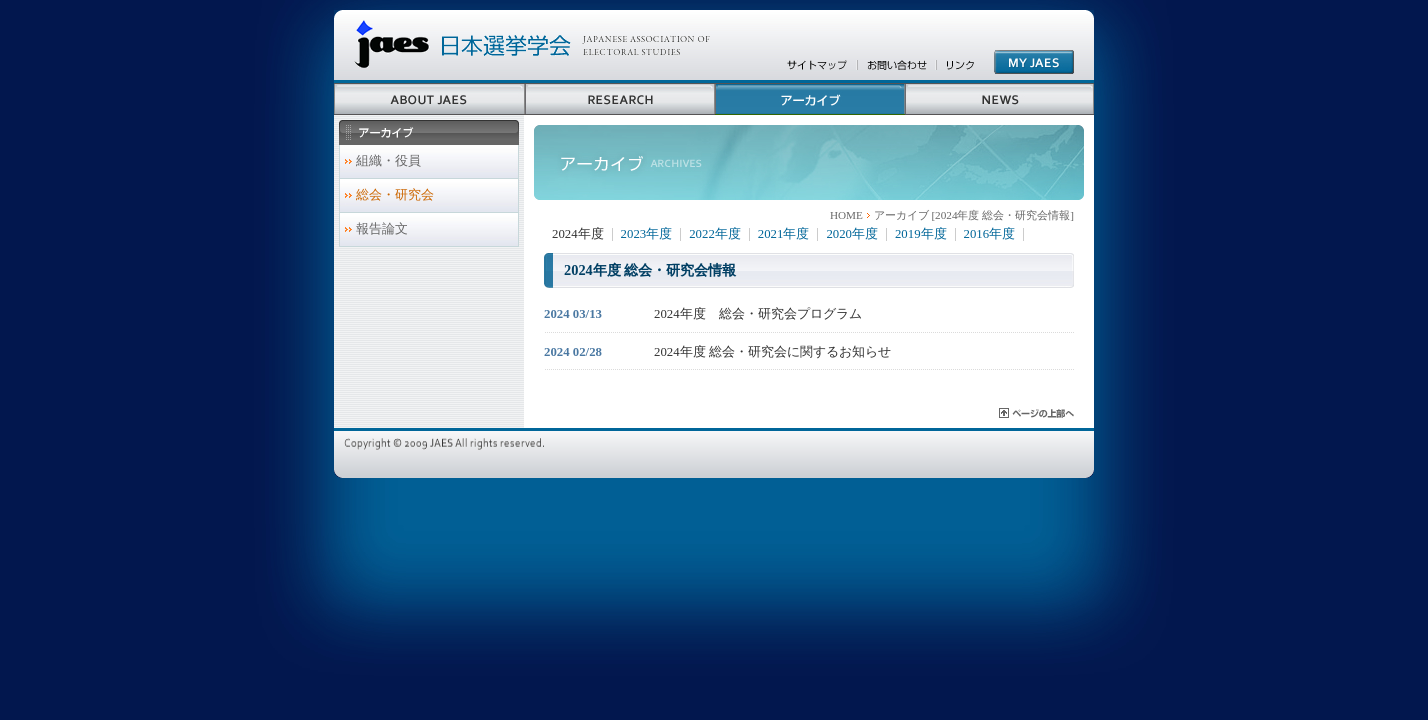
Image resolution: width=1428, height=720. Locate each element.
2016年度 (990, 234)
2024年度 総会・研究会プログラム (758, 314)
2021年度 (784, 234)
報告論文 (382, 229)
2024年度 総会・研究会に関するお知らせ (772, 352)
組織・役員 (388, 161)
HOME (846, 215)
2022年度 (715, 234)
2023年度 (647, 234)
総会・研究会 (395, 195)
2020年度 (852, 234)
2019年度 (921, 234)
